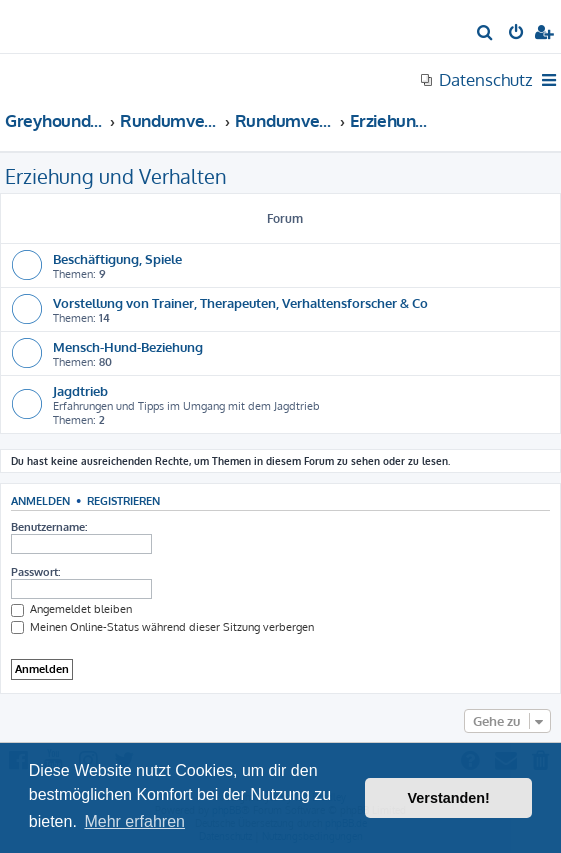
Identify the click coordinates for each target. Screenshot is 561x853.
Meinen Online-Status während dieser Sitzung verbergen (162, 627)
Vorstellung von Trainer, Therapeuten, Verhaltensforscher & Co (240, 302)
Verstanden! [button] (449, 798)
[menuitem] (485, 34)
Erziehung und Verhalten (116, 176)
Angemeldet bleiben (71, 609)
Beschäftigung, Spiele (117, 258)
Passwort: (35, 572)
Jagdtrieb (80, 390)
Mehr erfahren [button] (134, 821)
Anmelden (40, 500)
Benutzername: (49, 527)
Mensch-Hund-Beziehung (128, 346)
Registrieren (123, 500)
